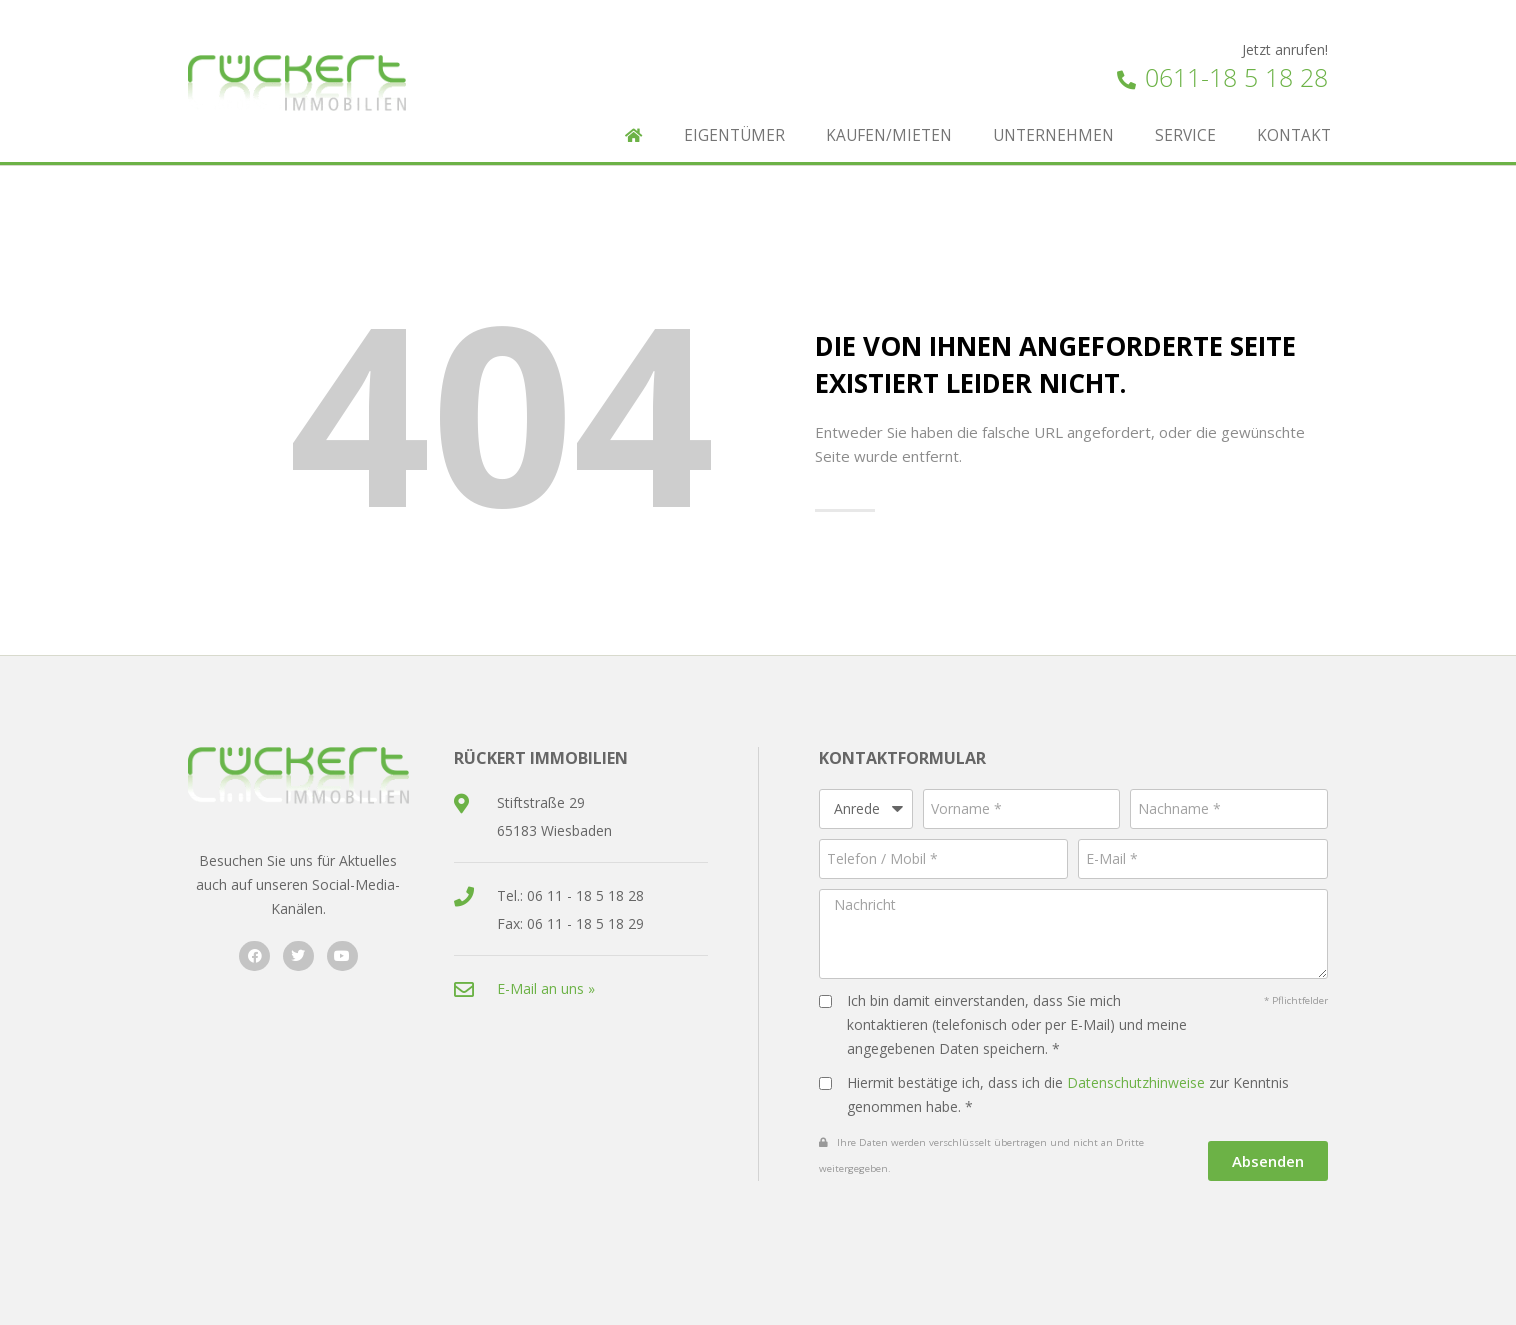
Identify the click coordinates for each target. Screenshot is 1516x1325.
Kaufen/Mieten (889, 135)
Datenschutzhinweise (1136, 1082)
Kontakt (1294, 135)
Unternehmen (1053, 135)
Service (1185, 135)
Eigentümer (734, 135)
